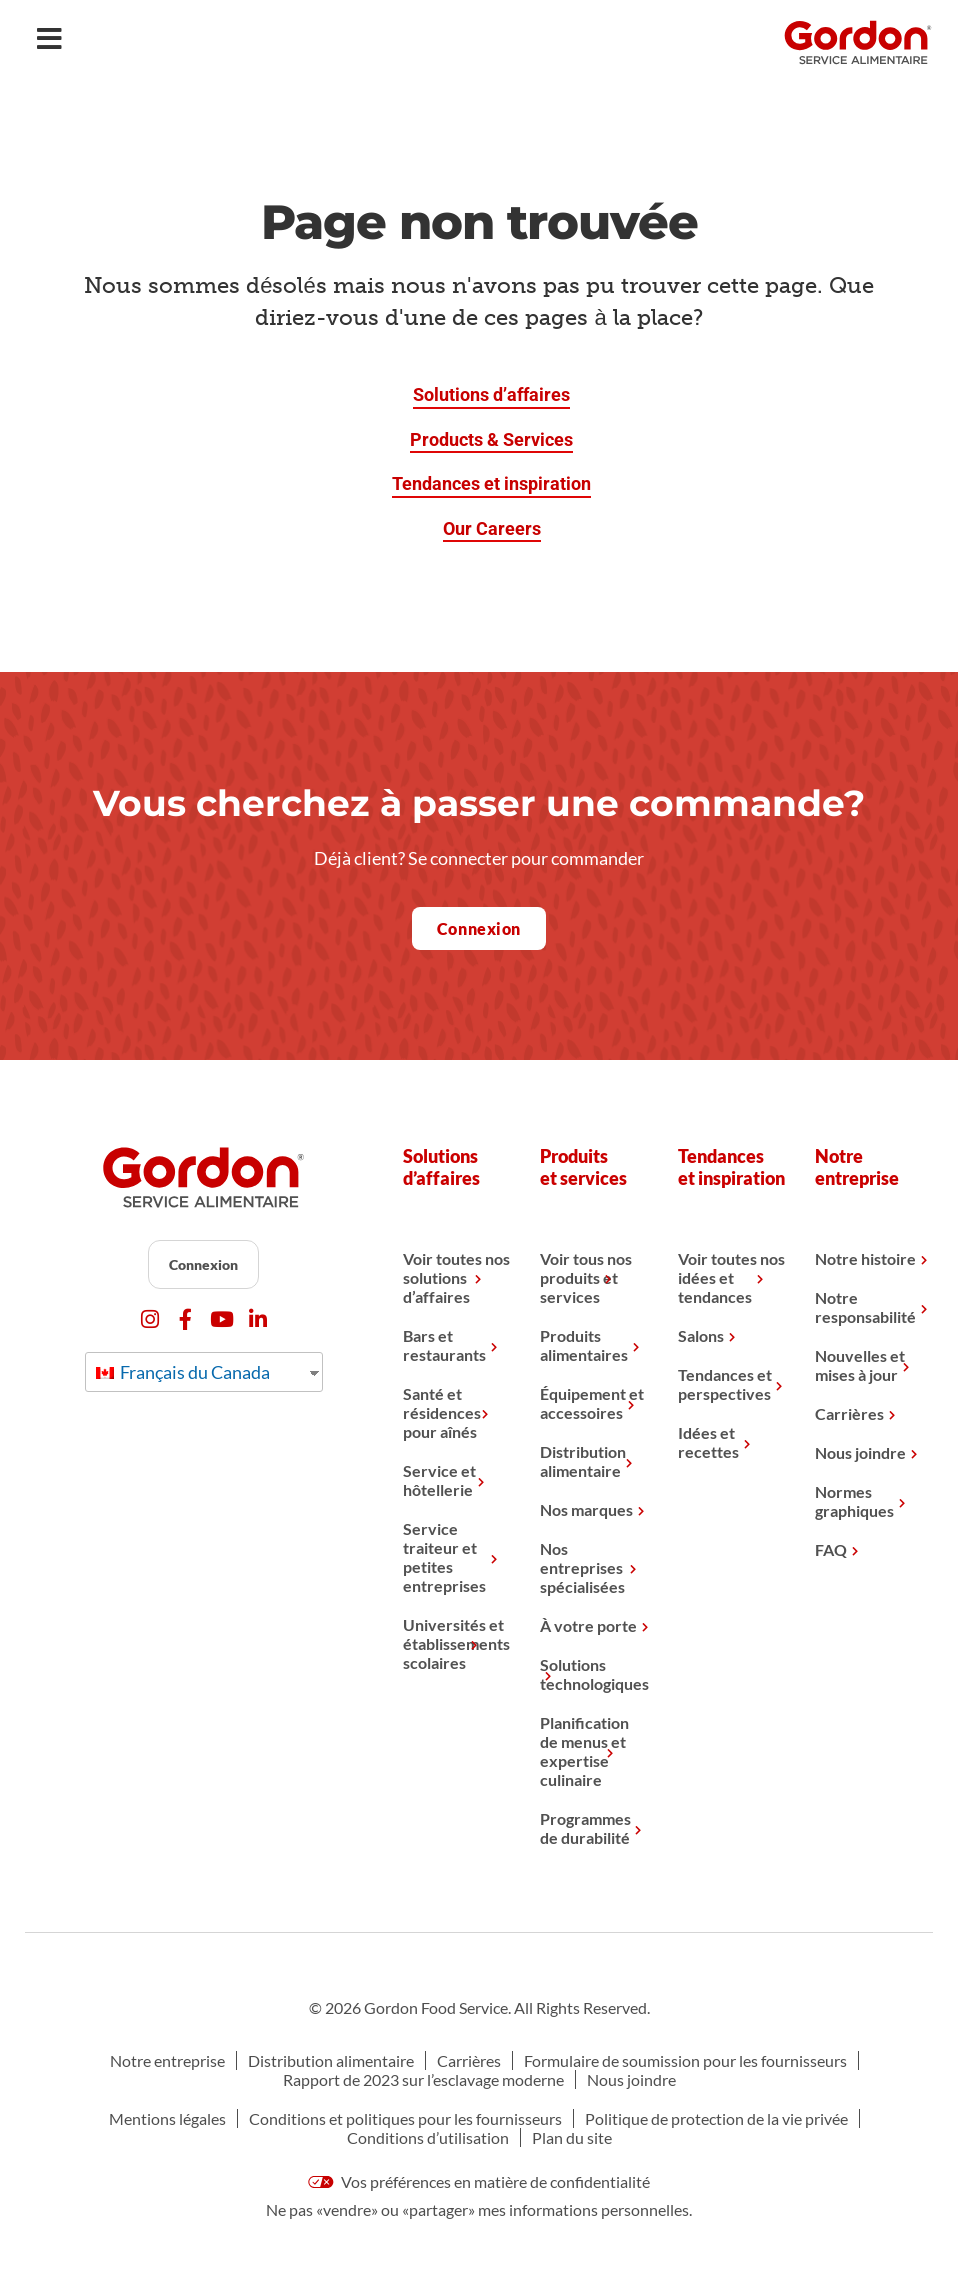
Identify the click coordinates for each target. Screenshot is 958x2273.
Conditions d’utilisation (428, 2137)
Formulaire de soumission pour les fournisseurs (685, 2060)
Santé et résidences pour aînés (442, 1412)
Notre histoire (865, 1258)
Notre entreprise (167, 2060)
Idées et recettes (708, 1442)
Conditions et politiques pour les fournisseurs (405, 2118)
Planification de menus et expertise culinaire (584, 1751)
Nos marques (586, 1509)
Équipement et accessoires (592, 1403)
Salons (701, 1335)
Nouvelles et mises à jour (860, 1365)
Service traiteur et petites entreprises (444, 1557)
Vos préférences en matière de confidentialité (479, 2181)
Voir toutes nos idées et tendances (731, 1277)
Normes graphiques (854, 1501)
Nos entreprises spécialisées (582, 1567)
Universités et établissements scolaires (456, 1643)
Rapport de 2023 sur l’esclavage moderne (423, 2079)
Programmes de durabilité (585, 1828)
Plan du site (572, 2137)
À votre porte (588, 1625)
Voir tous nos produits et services (586, 1277)
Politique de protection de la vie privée (716, 2118)
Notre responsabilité (865, 1307)
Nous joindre (860, 1452)
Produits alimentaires (584, 1345)
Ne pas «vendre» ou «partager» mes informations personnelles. (479, 2209)
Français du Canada (183, 1372)
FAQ (831, 1549)
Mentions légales (167, 2118)
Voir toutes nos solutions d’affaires (456, 1277)
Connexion (203, 1264)
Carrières (849, 1413)
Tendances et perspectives (725, 1384)
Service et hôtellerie (439, 1480)
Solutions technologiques (594, 1674)
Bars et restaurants (444, 1345)
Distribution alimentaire (583, 1461)
